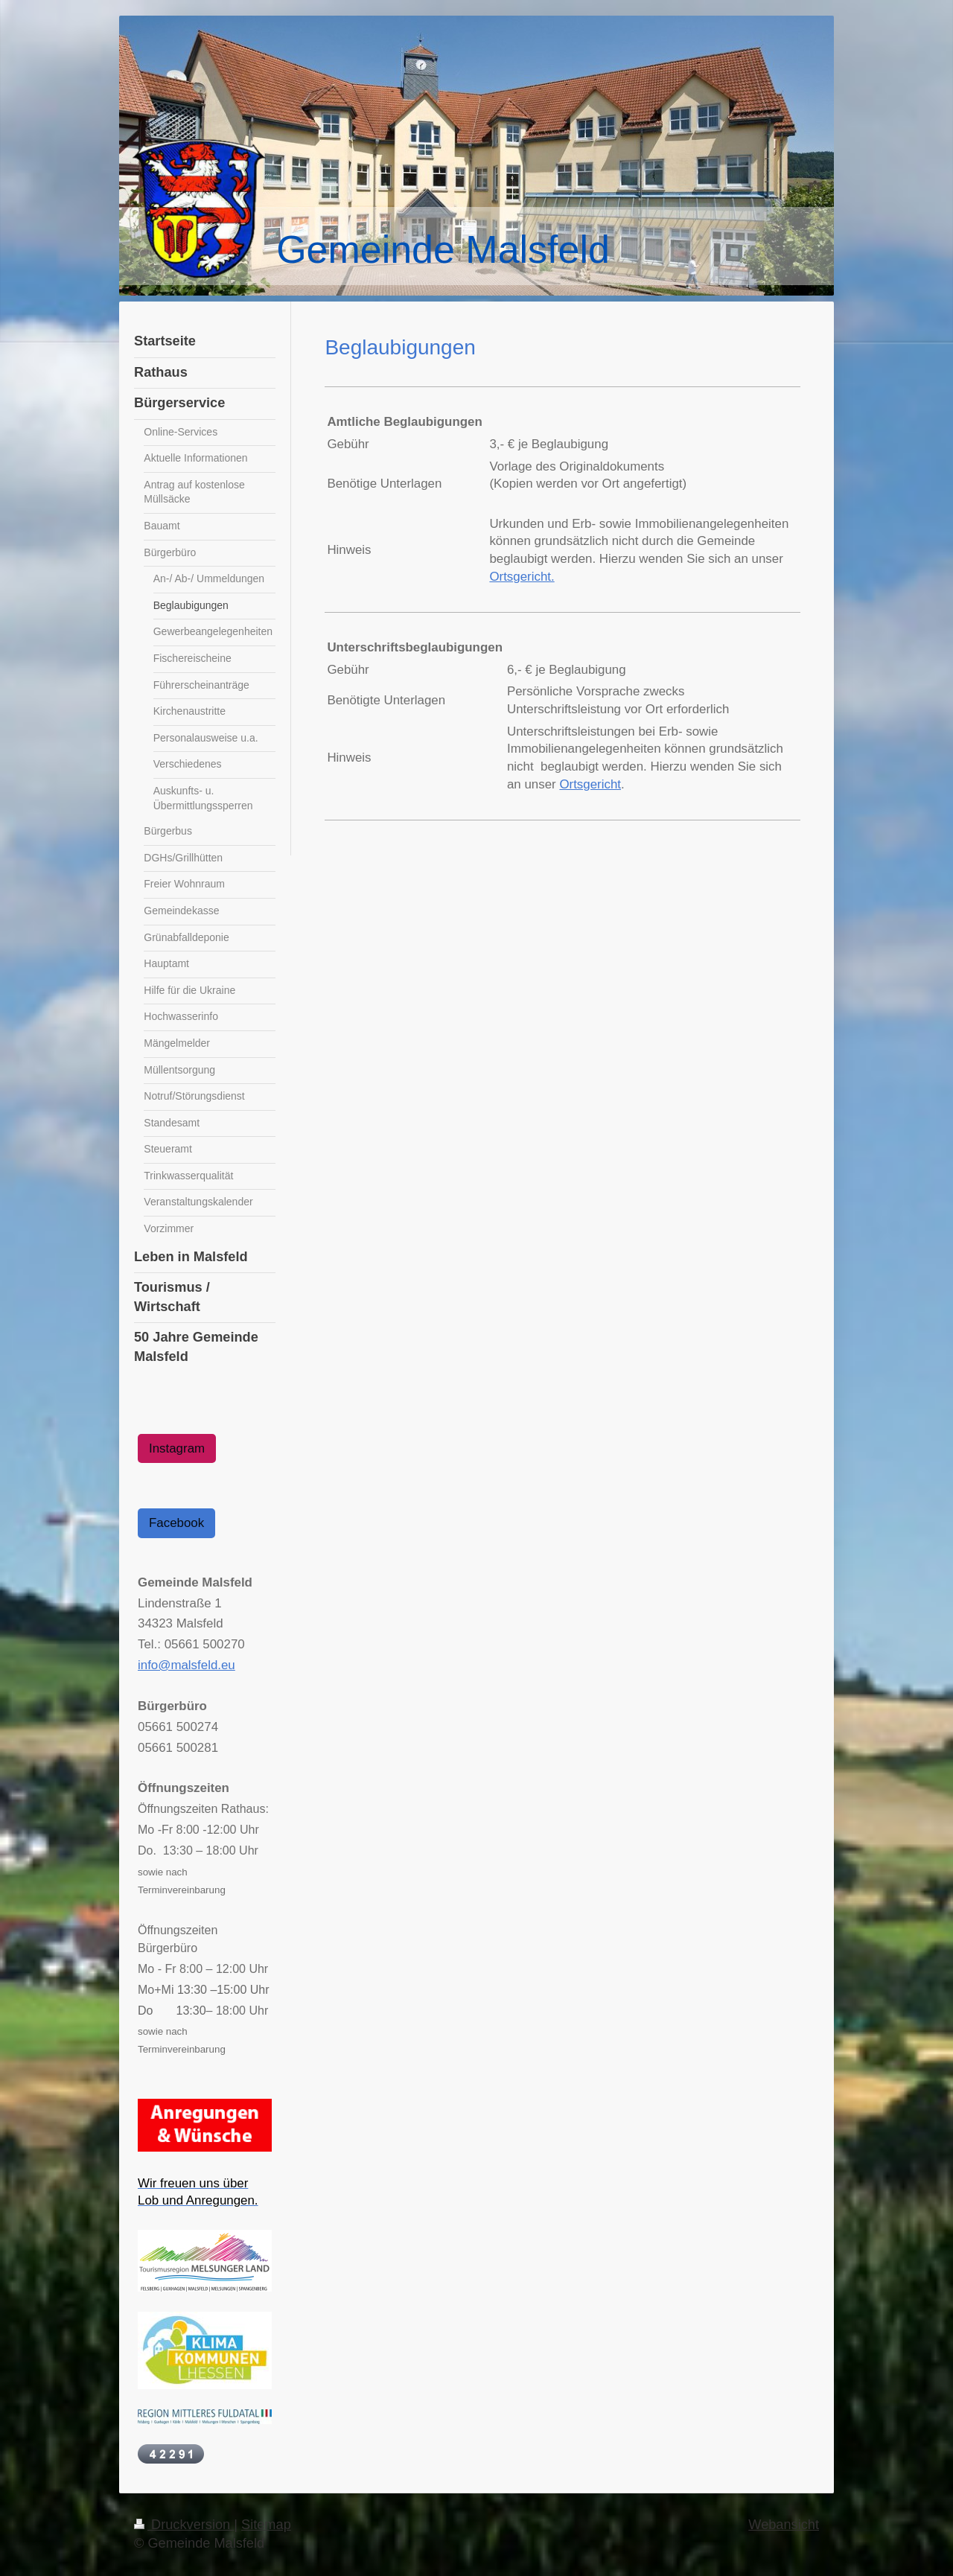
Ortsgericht (590, 784)
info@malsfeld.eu (186, 1665)
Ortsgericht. (521, 577)
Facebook (176, 1523)
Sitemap (266, 2524)
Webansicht (783, 2524)
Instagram (177, 1448)
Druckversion (184, 2524)
